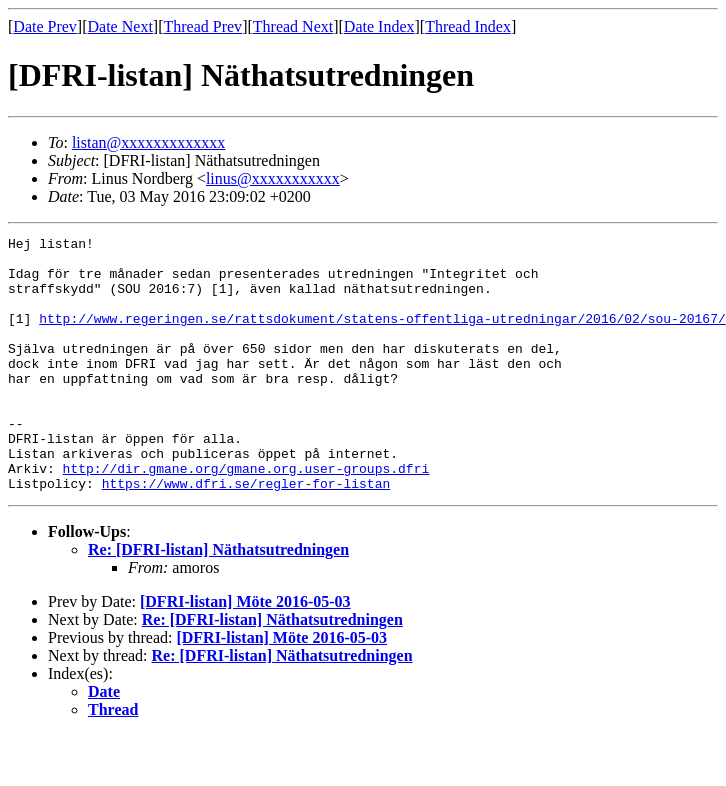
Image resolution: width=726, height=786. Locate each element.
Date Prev (45, 26)
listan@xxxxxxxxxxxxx (148, 142)
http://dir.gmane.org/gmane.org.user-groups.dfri (246, 516)
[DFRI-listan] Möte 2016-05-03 (245, 652)
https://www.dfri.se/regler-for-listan (246, 534)
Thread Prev (202, 26)
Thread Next (293, 26)
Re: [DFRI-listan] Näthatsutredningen (218, 600)
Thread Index (468, 26)
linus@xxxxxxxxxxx (273, 178)
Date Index (379, 26)
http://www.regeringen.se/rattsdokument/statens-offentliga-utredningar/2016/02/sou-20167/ (382, 336)
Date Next (120, 26)
